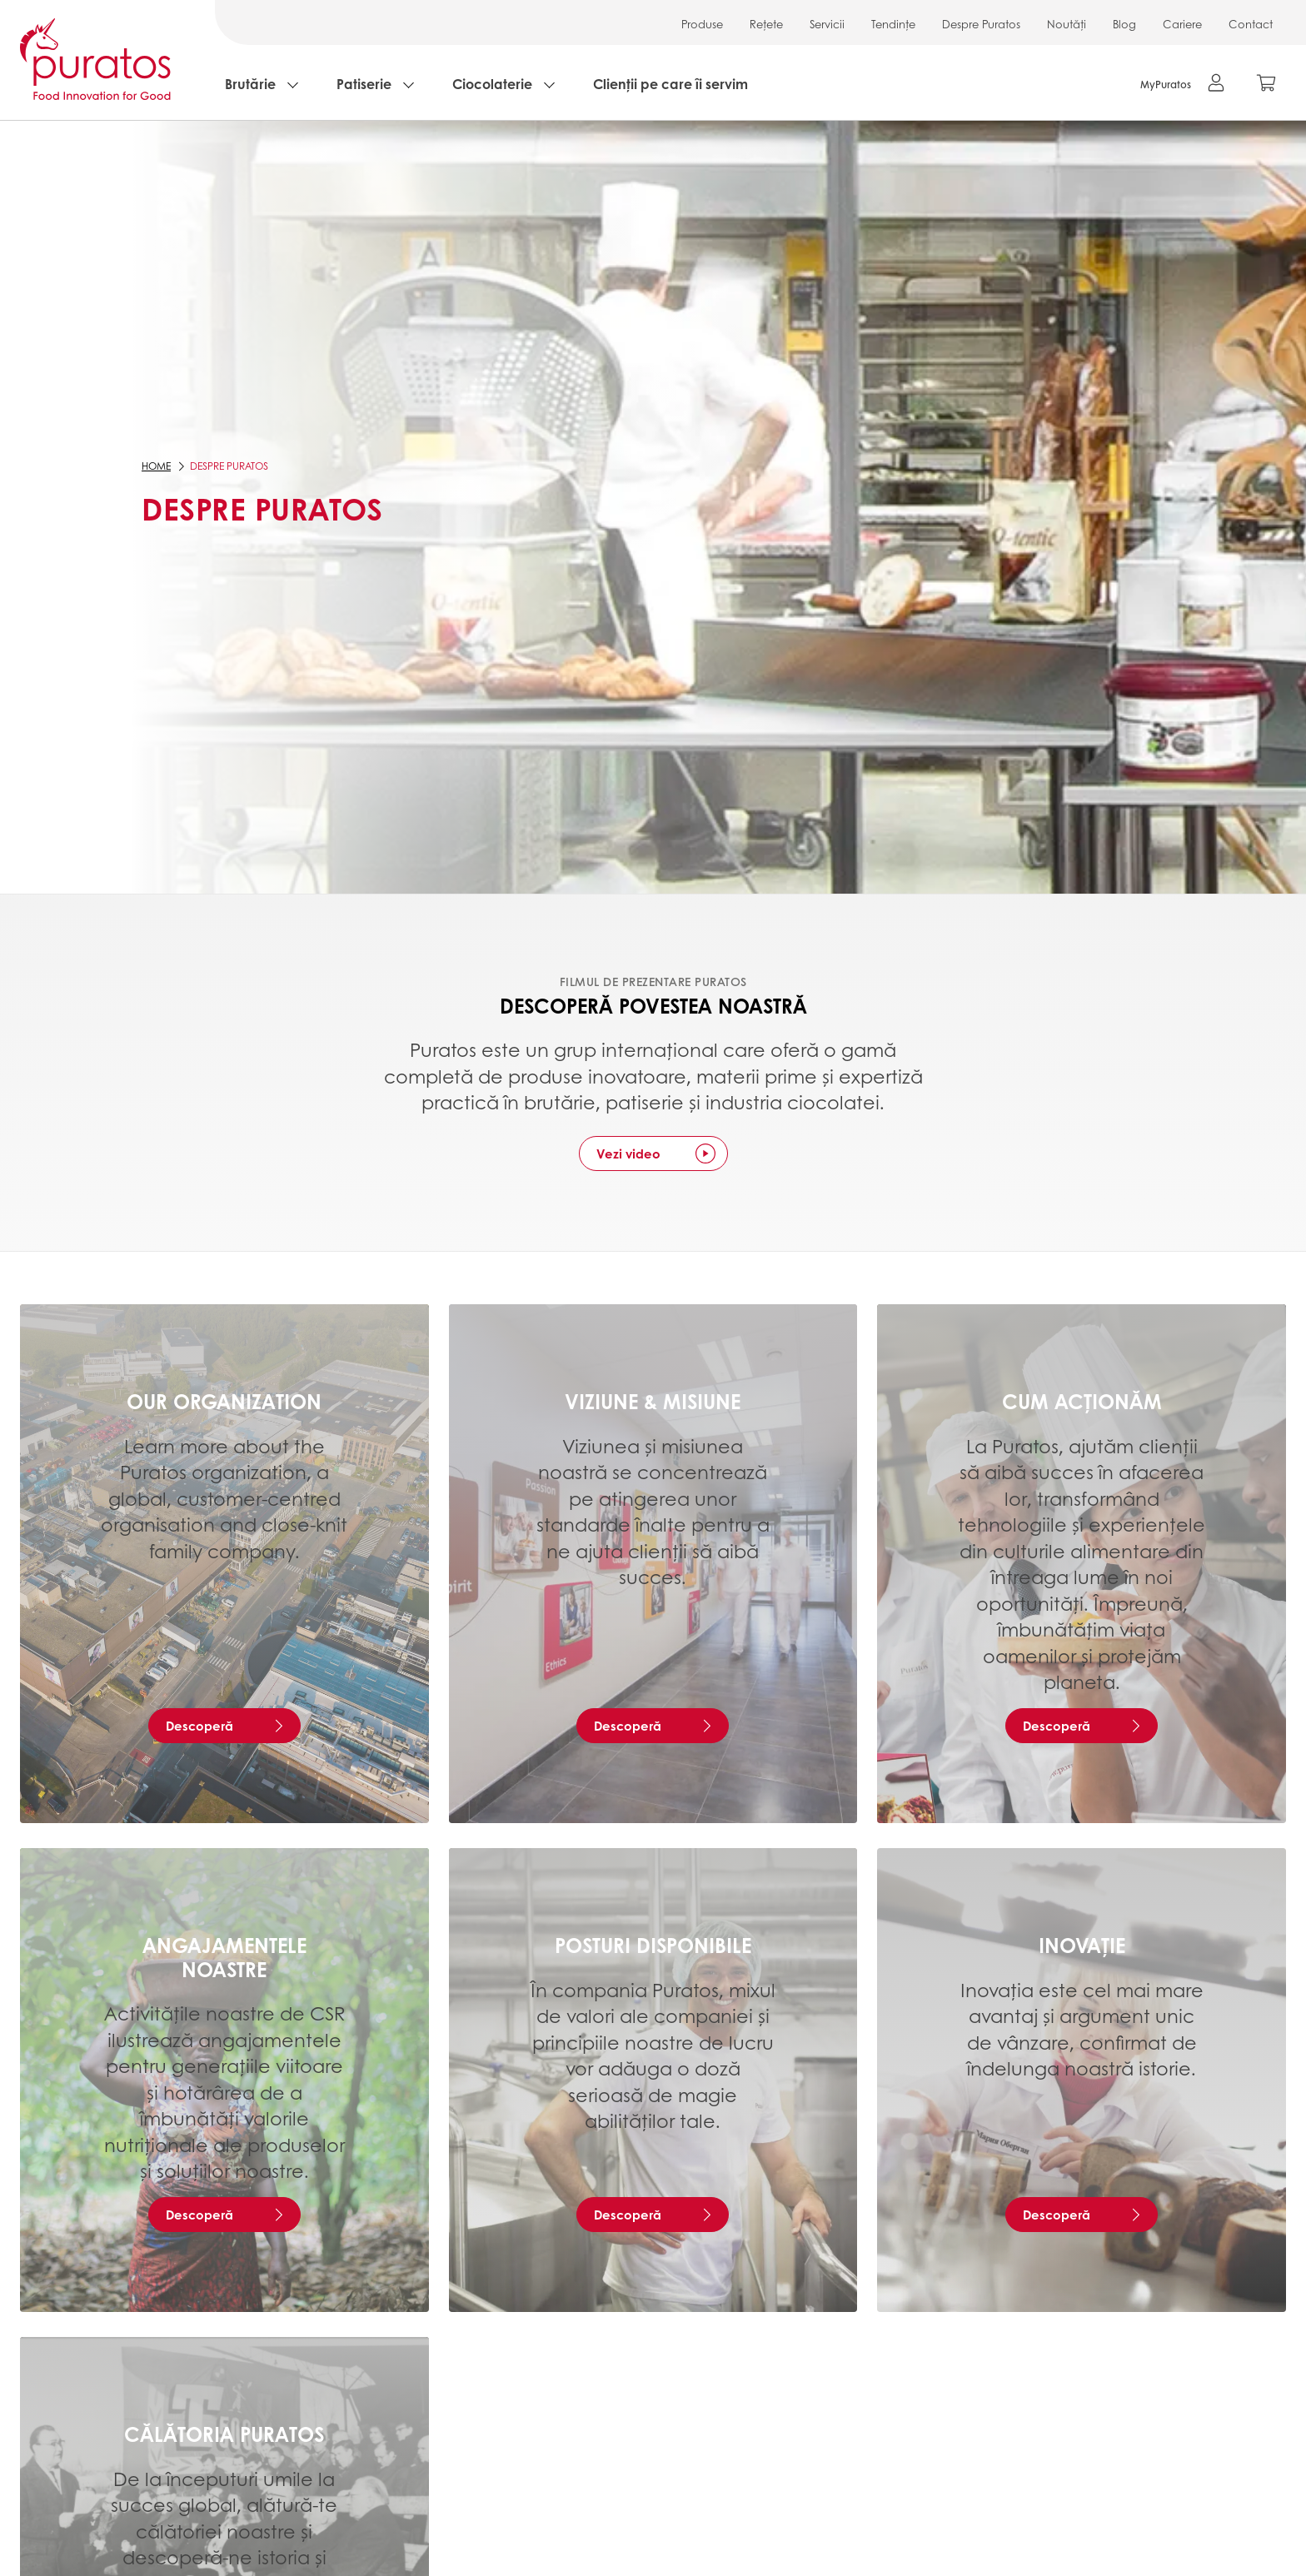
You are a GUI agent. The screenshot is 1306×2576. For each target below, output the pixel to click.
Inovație (1082, 1945)
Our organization (224, 1401)
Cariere (1182, 24)
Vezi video (628, 1153)
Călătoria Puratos (224, 2433)
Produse (702, 24)
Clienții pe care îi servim (670, 83)
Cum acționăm (1082, 1401)
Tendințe (893, 24)
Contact (1251, 24)
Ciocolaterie (492, 83)
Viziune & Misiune (652, 1401)
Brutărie (250, 83)
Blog (1124, 24)
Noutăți (1066, 24)
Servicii (827, 24)
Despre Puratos (981, 24)
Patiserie (363, 83)
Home (156, 466)
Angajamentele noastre (224, 1957)
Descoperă (199, 1726)
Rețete (766, 24)
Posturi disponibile (653, 1945)
